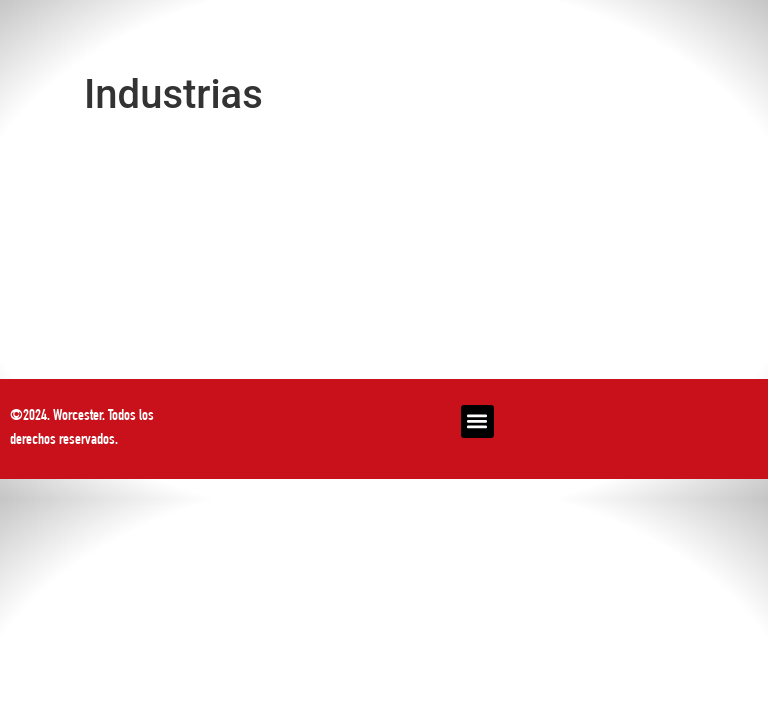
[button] (477, 421)
